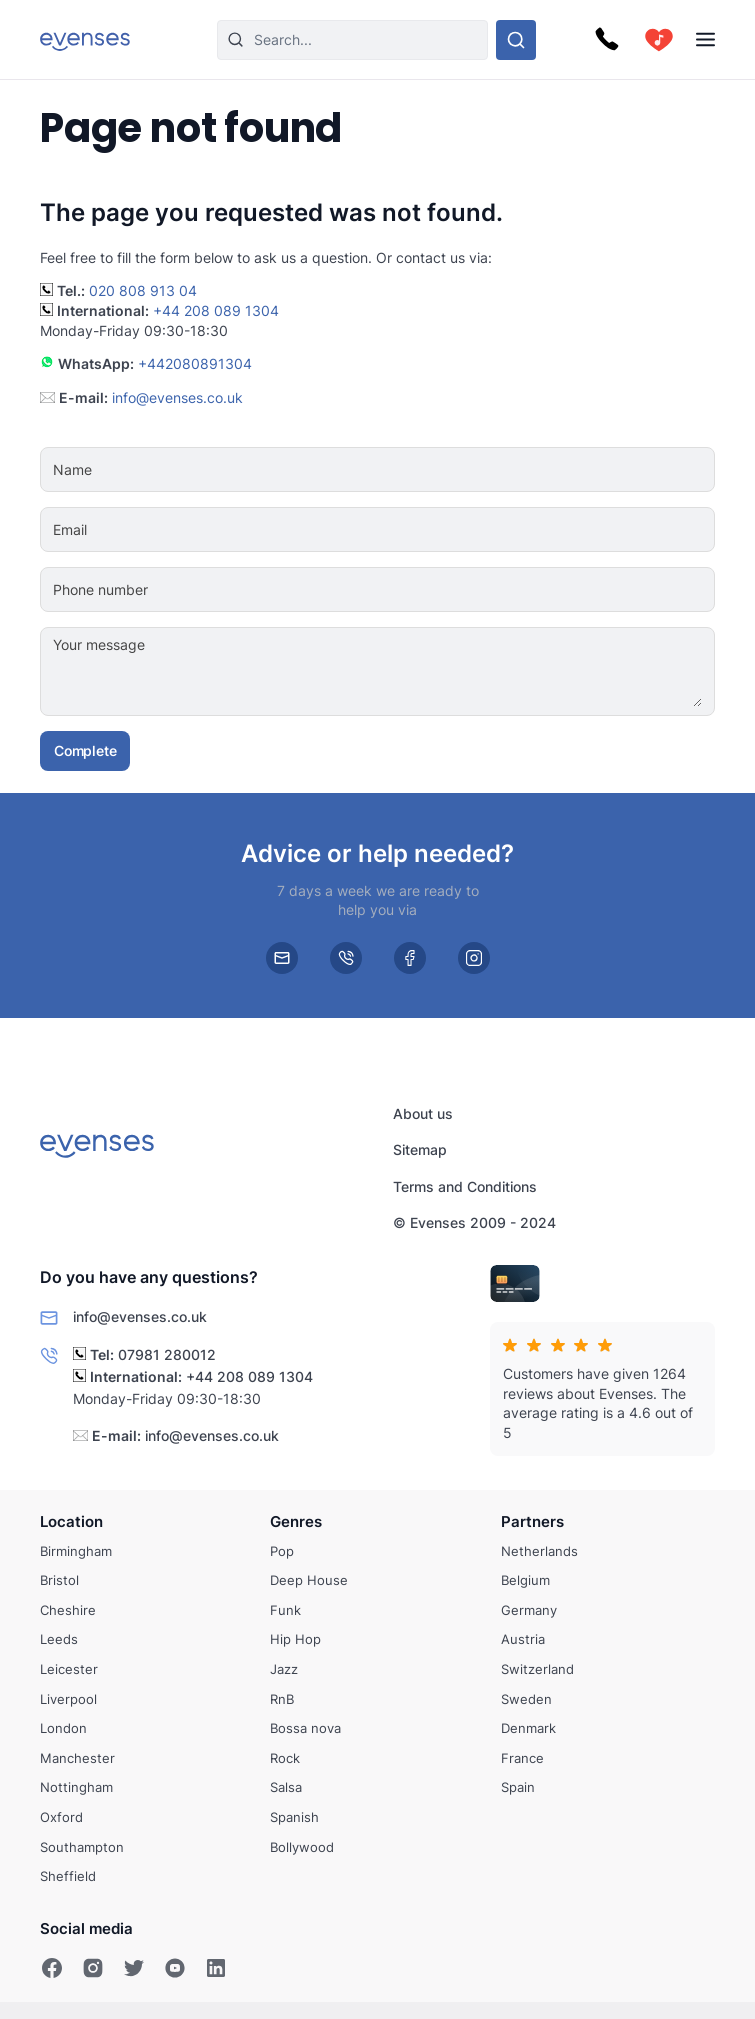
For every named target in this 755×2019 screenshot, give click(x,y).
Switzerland (537, 1669)
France (522, 1758)
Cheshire (68, 1610)
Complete (85, 750)
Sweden (526, 1699)
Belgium (525, 1581)
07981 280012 (167, 1353)
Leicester (69, 1669)
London (63, 1729)
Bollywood (302, 1847)
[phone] (346, 958)
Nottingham (76, 1788)
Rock (285, 1758)
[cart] (659, 40)
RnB (282, 1699)
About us (423, 1113)
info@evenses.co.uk (177, 397)
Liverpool (68, 1699)
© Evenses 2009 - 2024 (474, 1222)
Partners (532, 1521)
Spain (518, 1788)
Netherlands (539, 1551)
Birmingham (76, 1551)
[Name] (438, 470)
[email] (282, 958)
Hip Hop (295, 1640)
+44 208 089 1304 (216, 310)
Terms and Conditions (465, 1186)
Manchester (77, 1758)
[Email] (438, 530)
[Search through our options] (516, 40)
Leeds (59, 1640)
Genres (296, 1521)
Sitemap (420, 1149)
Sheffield (68, 1877)
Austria (523, 1640)
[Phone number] (438, 590)
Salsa (286, 1788)
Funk (285, 1610)
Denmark (528, 1729)
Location (71, 1521)
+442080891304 (195, 363)
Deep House (309, 1581)
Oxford (61, 1817)
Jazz (284, 1669)
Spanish (294, 1817)
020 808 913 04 (143, 290)
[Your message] (438, 671)
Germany (529, 1610)
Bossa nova (305, 1729)
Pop (282, 1551)
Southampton (82, 1847)
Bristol (59, 1581)
